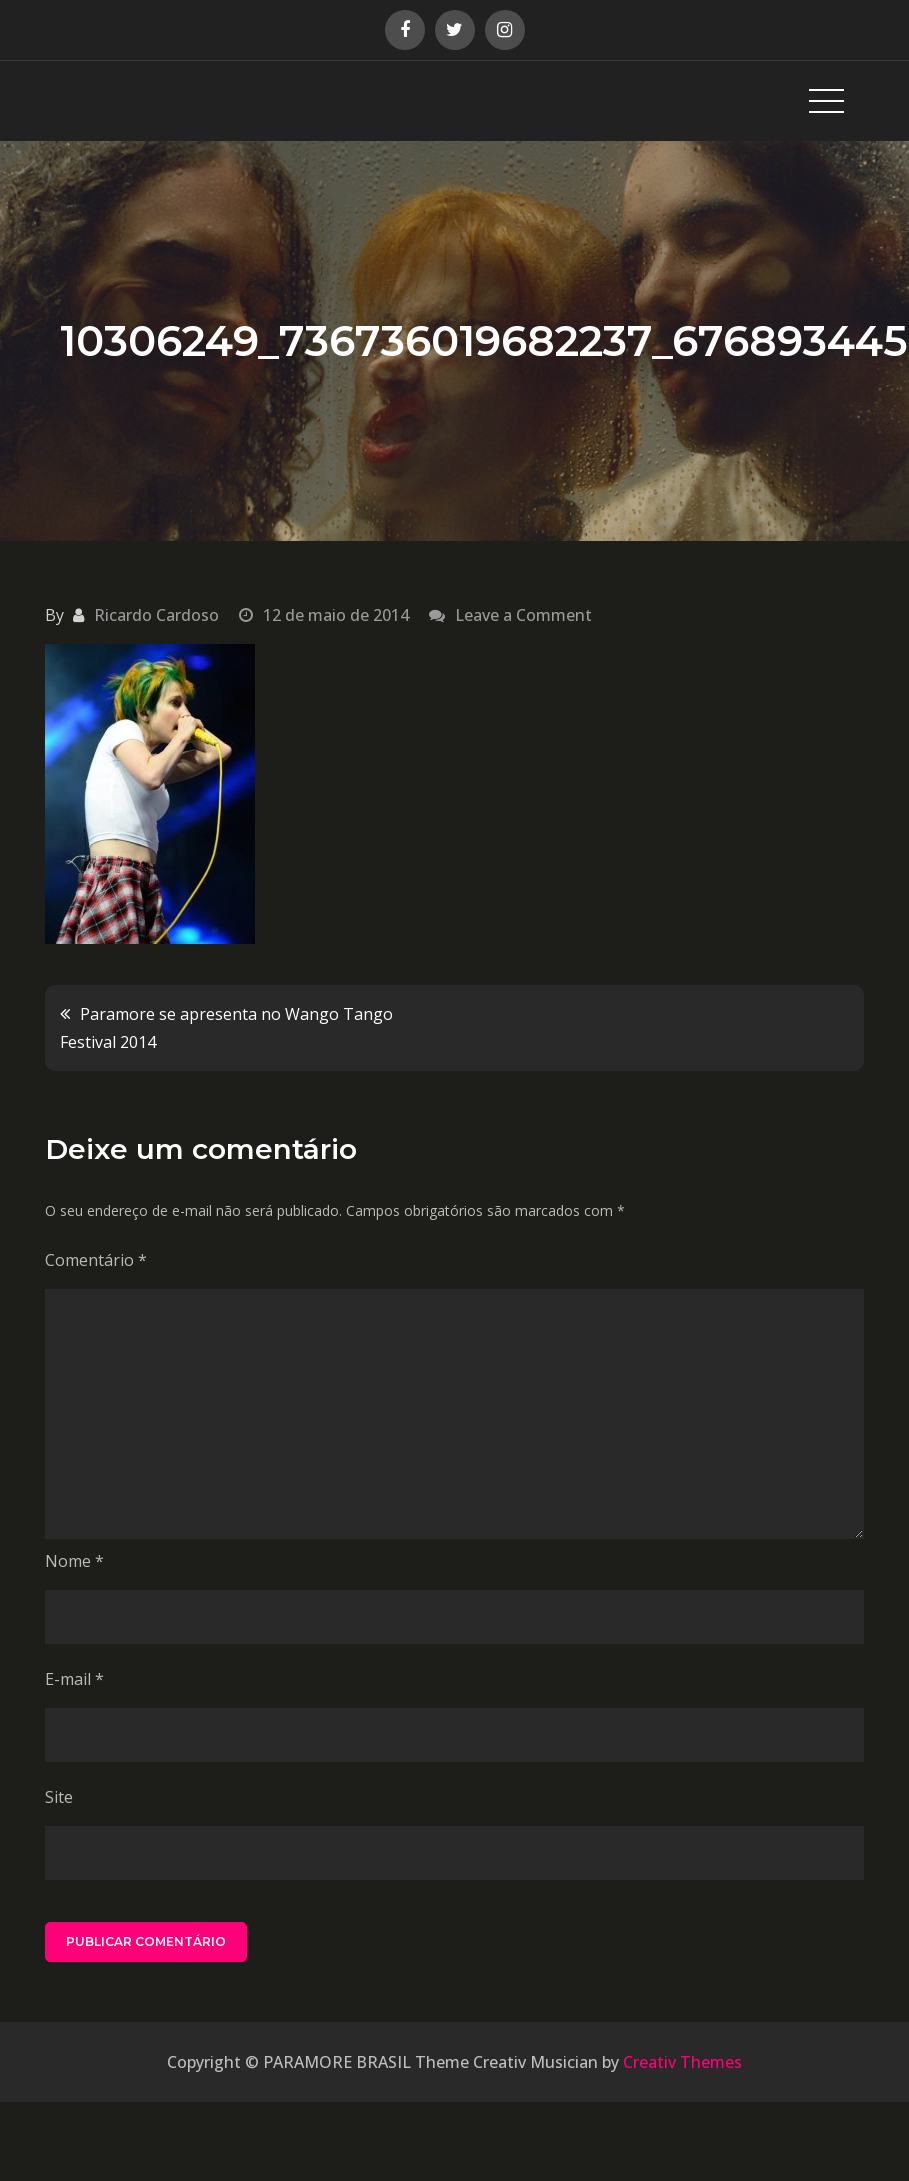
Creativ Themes (682, 2062)
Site (59, 1797)
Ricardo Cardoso (156, 615)
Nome (74, 1561)
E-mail (74, 1679)
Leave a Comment (523, 615)
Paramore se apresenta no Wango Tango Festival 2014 (226, 1028)
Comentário (96, 1260)
